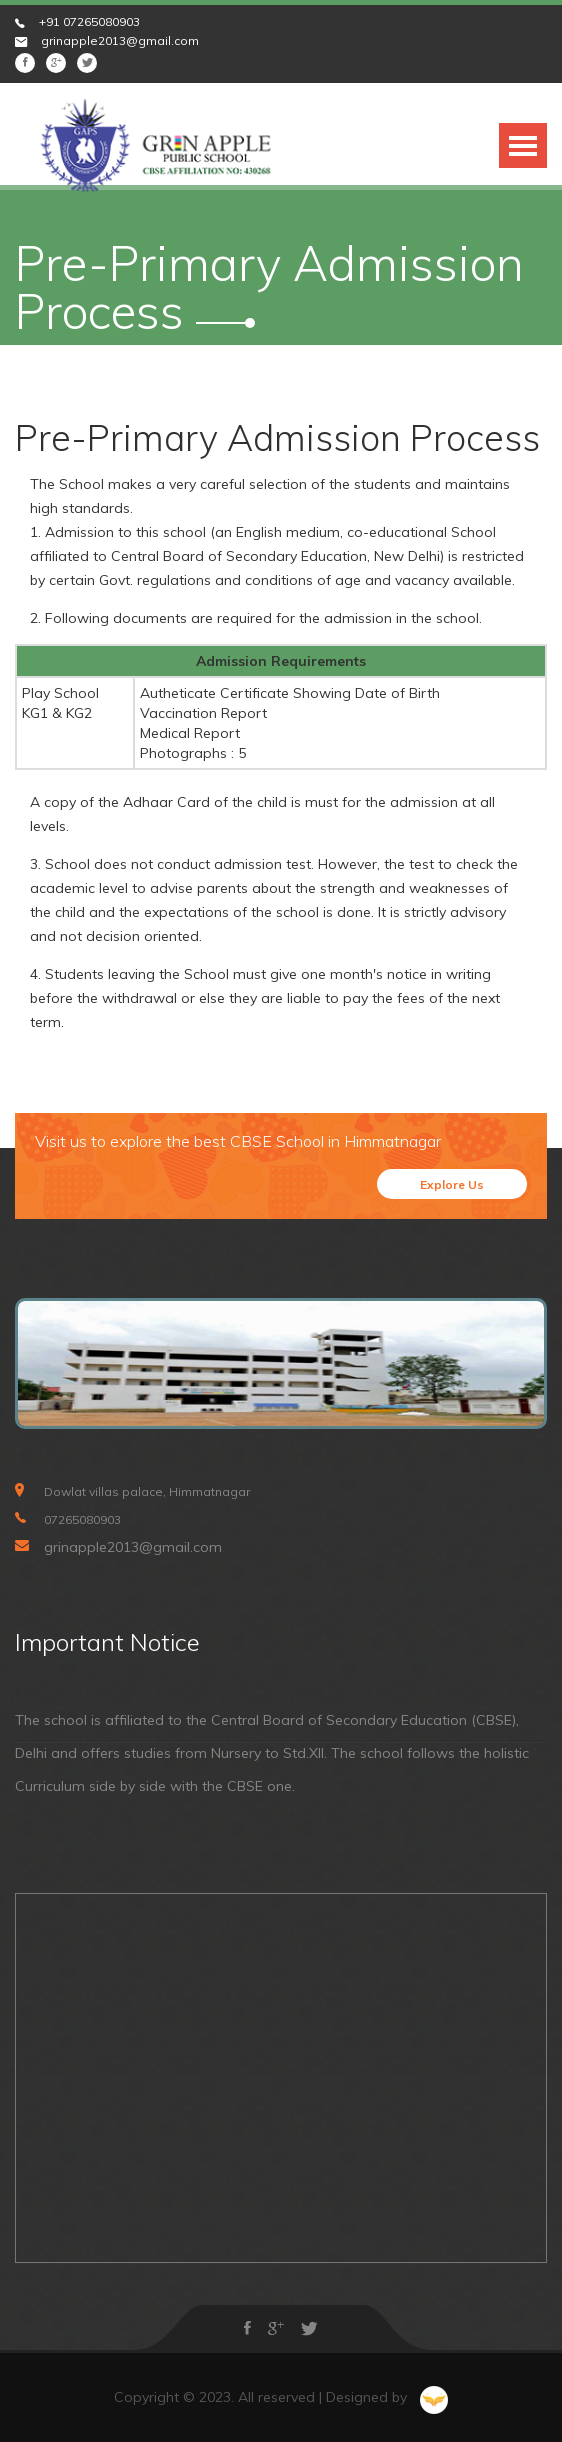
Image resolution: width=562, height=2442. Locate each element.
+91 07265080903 (89, 21)
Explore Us (452, 1184)
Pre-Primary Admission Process (277, 437)
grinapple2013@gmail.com (120, 40)
